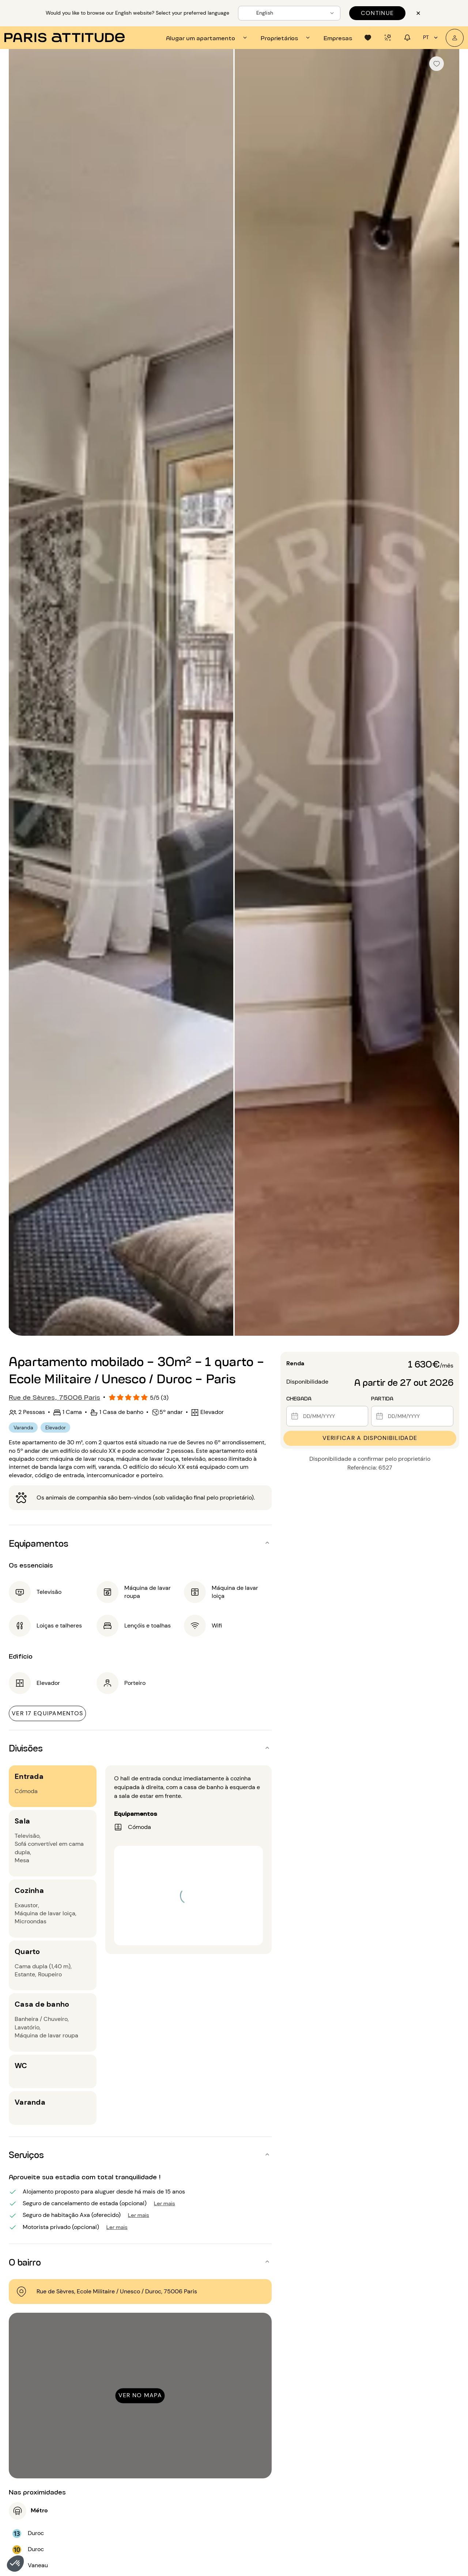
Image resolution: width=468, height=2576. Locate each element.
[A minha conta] (455, 38)
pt (431, 38)
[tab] (207, 37)
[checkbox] (436, 63)
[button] (15, 2563)
